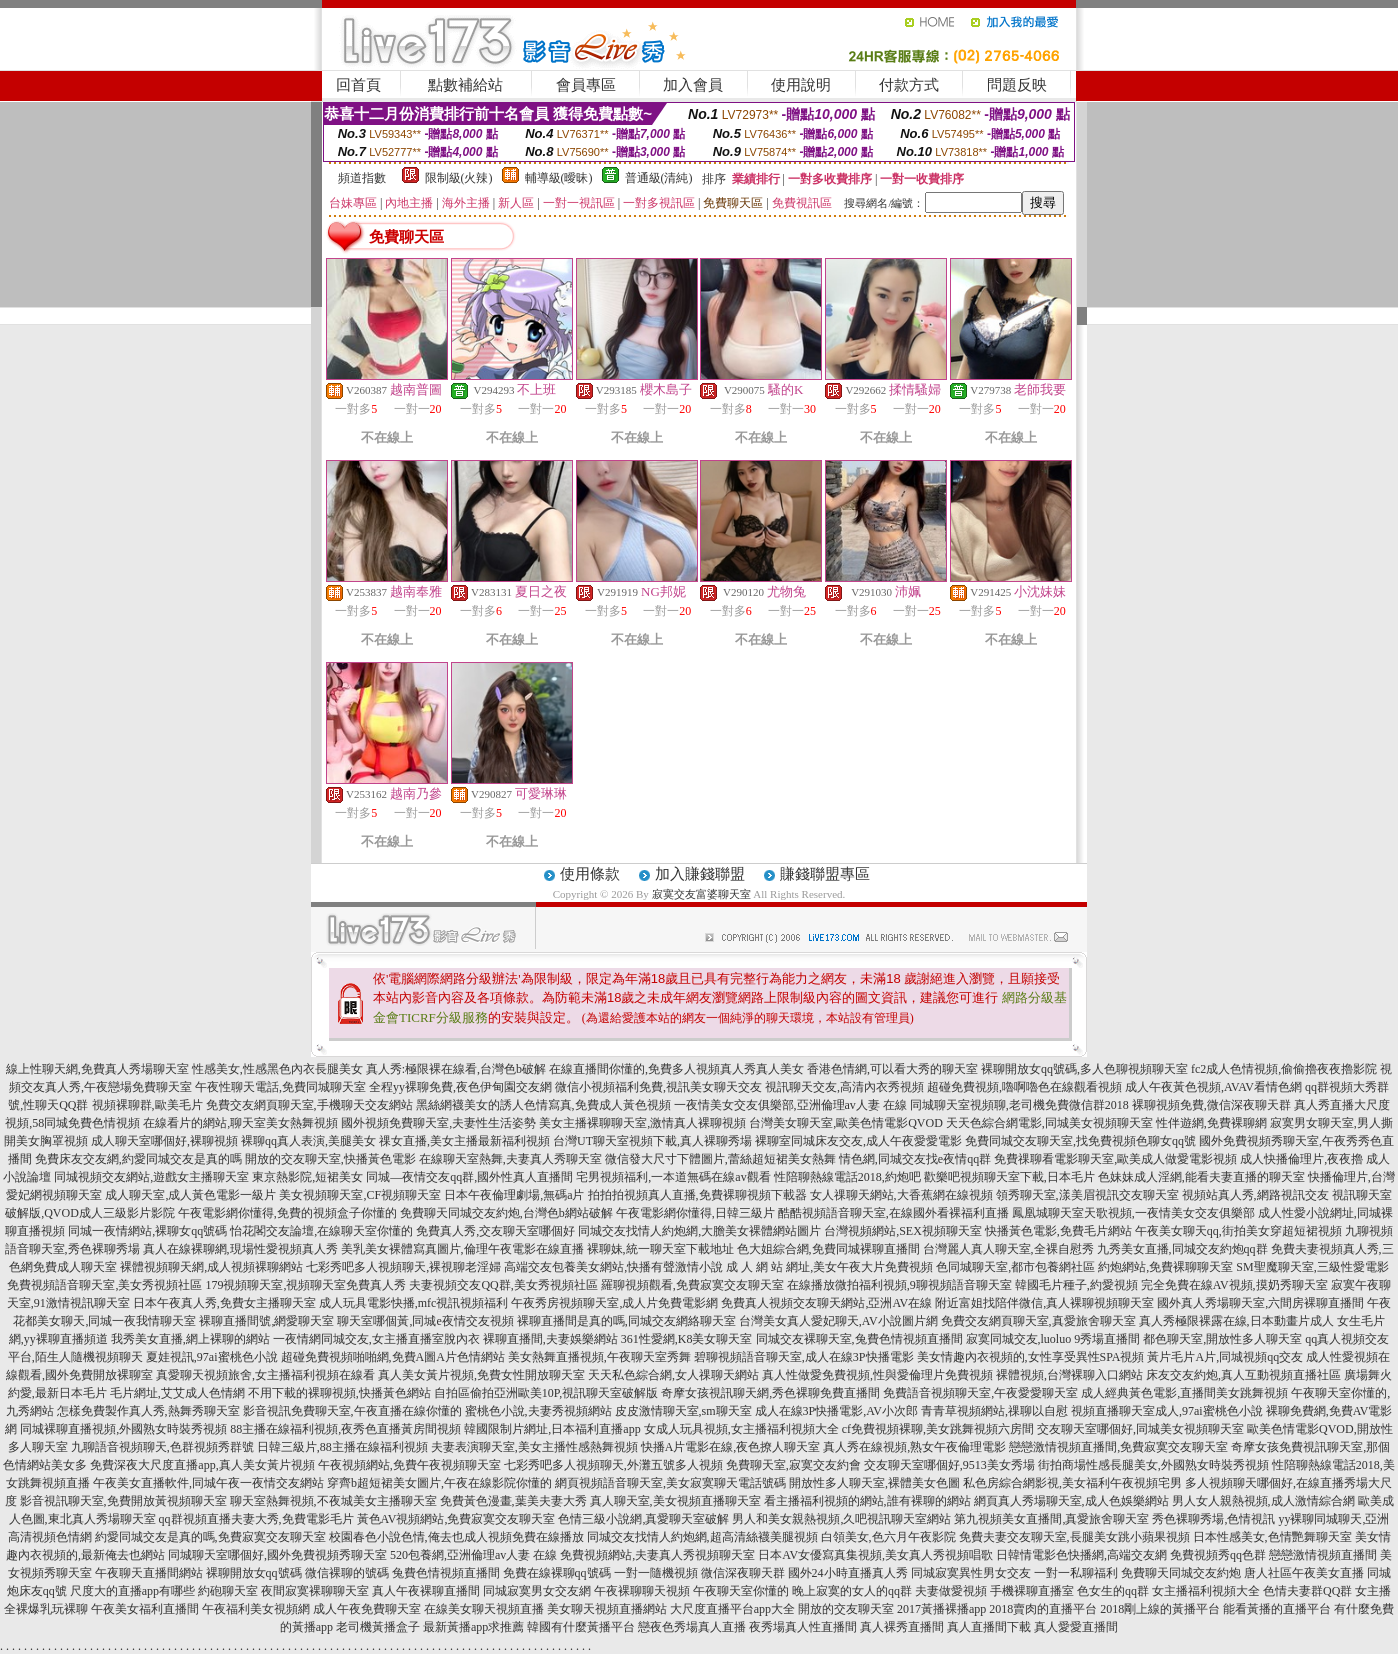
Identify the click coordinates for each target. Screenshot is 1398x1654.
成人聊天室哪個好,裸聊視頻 (164, 1141)
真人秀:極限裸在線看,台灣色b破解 (456, 1069)
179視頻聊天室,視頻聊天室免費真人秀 (305, 1285)
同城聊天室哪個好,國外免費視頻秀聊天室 (277, 1555)
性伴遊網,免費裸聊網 (1211, 1123)
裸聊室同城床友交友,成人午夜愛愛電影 (858, 1141)
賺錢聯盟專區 (825, 874)
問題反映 (1017, 85)
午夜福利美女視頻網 (256, 1609)
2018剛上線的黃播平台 (1160, 1609)
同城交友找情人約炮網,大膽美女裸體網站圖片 (699, 1231)
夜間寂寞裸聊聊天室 (315, 1591)
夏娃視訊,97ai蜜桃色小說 (212, 1357)
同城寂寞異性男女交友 (971, 1573)
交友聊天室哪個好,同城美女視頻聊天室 (1140, 1429)
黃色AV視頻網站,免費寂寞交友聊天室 (456, 1519)
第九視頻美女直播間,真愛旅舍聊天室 (1051, 1519)
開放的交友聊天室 (846, 1609)
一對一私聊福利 (1076, 1573)
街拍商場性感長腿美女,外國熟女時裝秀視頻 (1153, 1465)
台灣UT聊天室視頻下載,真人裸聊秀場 (652, 1141)
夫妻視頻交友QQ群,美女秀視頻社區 (503, 1285)
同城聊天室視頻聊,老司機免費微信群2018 (1019, 1105)
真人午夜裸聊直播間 (426, 1591)
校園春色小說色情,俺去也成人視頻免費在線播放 (456, 1537)
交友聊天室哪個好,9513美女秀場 (949, 1465)
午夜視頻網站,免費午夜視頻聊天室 (409, 1465)
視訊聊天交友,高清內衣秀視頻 (844, 1087)
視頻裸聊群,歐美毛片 (147, 1105)
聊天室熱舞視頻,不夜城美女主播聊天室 (333, 1501)
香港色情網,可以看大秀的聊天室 (892, 1069)
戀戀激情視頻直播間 (1323, 1555)
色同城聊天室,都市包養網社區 (1015, 1267)
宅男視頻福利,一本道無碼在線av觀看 (673, 1177)
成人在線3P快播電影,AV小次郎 (836, 1411)
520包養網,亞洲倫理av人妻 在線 (473, 1555)
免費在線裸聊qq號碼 (557, 1573)
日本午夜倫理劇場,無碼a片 (514, 1195)
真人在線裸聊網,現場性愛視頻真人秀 (240, 1249)
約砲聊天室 (228, 1591)
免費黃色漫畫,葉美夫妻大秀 (513, 1501)
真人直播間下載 (989, 1627)
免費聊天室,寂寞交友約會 (793, 1465)
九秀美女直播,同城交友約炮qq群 (1182, 1249)
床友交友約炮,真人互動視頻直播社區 (1243, 1375)
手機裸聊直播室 (1032, 1591)
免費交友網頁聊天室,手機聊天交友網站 (309, 1105)
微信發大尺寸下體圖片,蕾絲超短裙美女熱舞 (720, 1159)
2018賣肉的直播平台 (1043, 1609)
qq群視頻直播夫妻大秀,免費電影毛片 (256, 1519)
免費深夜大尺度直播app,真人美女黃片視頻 (202, 1465)
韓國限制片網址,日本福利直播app (552, 1429)
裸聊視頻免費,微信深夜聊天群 (1211, 1105)
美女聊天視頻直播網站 (607, 1609)
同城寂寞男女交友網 (537, 1591)
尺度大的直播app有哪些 (132, 1591)
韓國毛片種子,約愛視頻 (1076, 1285)
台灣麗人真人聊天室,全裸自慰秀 (1008, 1249)
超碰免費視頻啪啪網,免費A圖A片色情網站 (393, 1357)
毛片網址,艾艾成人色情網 (177, 1393)
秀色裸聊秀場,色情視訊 (1213, 1519)
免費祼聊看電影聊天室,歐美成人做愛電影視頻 (1115, 1159)
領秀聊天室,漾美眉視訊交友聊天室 (1087, 1195)
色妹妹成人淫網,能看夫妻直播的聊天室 (1201, 1177)
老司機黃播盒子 (378, 1627)
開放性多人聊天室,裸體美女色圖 (874, 1483)
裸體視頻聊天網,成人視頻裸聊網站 (211, 1267)
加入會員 (693, 85)
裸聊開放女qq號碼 (254, 1573)
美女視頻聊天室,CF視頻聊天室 (360, 1195)
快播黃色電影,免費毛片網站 (1058, 1231)
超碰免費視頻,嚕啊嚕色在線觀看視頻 (1024, 1087)
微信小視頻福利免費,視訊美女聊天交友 (658, 1087)
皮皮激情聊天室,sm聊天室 (683, 1411)
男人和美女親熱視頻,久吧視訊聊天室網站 (841, 1519)
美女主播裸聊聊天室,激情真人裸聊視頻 (642, 1123)
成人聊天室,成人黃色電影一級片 (190, 1195)
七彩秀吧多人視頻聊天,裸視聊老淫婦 (403, 1267)
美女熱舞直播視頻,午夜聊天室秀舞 (599, 1357)
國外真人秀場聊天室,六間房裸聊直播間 (1260, 1303)
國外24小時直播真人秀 (848, 1573)
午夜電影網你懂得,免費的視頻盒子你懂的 (287, 1213)
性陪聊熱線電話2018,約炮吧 (847, 1177)
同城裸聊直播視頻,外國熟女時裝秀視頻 (123, 1429)
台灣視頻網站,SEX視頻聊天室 (903, 1231)
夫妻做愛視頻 (951, 1591)
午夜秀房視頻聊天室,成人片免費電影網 (614, 1303)
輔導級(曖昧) (559, 178)
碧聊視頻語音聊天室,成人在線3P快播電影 (804, 1357)
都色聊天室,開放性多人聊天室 (1222, 1339)
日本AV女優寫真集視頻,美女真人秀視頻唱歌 (875, 1555)
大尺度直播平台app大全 (732, 1609)
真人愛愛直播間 (1076, 1627)
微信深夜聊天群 (743, 1573)
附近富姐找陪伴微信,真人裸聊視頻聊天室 (1044, 1303)
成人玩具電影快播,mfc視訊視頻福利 (414, 1303)
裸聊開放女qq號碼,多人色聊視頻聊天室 (1084, 1069)
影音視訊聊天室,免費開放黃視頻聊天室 (123, 1501)
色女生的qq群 (1113, 1591)
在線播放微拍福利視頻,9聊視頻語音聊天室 (899, 1285)
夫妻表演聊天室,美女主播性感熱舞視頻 (534, 1447)
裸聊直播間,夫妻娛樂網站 (550, 1339)
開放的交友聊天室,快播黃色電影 (330, 1159)
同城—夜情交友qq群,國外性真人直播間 (469, 1177)
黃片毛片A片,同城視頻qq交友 (1225, 1357)
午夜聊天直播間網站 (149, 1573)
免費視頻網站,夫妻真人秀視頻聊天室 (657, 1555)
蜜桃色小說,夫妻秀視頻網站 (538, 1411)
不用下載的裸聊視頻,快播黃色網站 (339, 1393)
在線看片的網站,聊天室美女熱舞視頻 (240, 1123)
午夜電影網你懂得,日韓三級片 (695, 1213)
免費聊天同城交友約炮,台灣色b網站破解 (506, 1213)
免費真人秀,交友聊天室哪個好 (495, 1231)
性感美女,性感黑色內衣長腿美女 (277, 1069)
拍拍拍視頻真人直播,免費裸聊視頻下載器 (697, 1195)
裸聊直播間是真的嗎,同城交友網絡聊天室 (626, 1321)
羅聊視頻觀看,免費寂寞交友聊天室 (692, 1285)
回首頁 (358, 85)
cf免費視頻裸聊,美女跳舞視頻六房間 (938, 1429)
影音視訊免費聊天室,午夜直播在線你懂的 (352, 1411)
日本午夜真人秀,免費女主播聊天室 (224, 1303)
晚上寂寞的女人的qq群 (852, 1591)
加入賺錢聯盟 (700, 874)
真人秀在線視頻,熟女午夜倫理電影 (914, 1447)
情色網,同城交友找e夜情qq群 (915, 1159)
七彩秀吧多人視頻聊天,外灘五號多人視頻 (613, 1465)
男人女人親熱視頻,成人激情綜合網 (1263, 1501)
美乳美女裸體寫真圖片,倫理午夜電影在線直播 (462, 1249)
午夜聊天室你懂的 (741, 1591)
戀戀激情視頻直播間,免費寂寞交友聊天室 (1118, 1447)
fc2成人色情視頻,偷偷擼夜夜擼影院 (1284, 1069)
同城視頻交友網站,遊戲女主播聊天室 (151, 1177)
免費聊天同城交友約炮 (1181, 1573)
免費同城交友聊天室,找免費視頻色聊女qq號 (1080, 1141)
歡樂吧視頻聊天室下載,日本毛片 (1009, 1177)
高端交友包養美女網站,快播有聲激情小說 (613, 1267)
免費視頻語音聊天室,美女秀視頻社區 (104, 1285)
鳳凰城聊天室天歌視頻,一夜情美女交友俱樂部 (1133, 1213)
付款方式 (909, 85)
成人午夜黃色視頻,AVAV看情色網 (1213, 1087)
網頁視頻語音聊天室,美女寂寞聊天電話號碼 (670, 1483)
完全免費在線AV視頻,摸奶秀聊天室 (1234, 1285)
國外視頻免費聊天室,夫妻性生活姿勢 (438, 1123)
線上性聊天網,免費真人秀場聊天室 (97, 1069)
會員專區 (586, 85)
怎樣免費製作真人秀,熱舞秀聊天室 (148, 1411)
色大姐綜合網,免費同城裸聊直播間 (828, 1249)
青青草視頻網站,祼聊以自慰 (994, 1411)
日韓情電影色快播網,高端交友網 (1081, 1555)
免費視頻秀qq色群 (1218, 1555)
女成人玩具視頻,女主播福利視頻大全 (741, 1429)
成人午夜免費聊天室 (367, 1609)
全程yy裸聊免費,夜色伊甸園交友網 (460, 1087)
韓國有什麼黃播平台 (581, 1627)
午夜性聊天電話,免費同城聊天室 (280, 1087)
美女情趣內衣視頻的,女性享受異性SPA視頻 (1031, 1357)
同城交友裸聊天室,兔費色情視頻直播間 (859, 1339)
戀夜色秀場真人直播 (692, 1627)
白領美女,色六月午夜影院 (888, 1537)
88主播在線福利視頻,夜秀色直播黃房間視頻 (345, 1429)
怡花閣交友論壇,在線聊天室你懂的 (321, 1231)
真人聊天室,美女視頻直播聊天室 (675, 1501)
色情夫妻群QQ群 (1307, 1591)
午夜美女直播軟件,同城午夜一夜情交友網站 (208, 1483)
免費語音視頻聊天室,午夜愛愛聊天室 (980, 1393)
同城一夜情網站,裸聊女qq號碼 (147, 1231)
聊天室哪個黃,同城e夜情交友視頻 (425, 1321)
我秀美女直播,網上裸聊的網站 (190, 1339)
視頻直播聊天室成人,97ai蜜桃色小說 (1167, 1411)
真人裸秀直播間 (902, 1627)
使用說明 (801, 85)
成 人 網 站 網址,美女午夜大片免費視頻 (829, 1267)
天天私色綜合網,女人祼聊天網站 (673, 1375)
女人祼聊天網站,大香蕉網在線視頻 (901, 1195)
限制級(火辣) (459, 178)
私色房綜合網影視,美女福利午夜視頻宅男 (1072, 1483)
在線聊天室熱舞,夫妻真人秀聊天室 (510, 1159)
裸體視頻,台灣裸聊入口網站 (1069, 1375)
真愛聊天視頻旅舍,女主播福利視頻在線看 (265, 1375)
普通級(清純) (659, 178)
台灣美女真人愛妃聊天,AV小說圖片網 (838, 1321)
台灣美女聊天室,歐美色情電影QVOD (846, 1123)
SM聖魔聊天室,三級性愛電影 (1312, 1267)
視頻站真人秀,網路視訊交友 (1255, 1195)
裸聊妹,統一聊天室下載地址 (660, 1249)
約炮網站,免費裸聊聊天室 (1165, 1267)
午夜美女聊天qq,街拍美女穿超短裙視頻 (1238, 1231)
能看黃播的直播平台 (1277, 1609)
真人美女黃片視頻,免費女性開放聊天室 (481, 1375)
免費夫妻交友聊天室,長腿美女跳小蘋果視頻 (1074, 1537)
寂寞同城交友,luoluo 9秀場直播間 (1053, 1339)
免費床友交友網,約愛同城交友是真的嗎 (138, 1159)
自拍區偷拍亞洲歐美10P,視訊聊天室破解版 (546, 1393)
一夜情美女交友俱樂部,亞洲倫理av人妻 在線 (790, 1105)
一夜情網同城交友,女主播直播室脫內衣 (376, 1339)
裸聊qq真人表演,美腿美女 (308, 1141)
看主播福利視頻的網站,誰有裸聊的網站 (867, 1501)
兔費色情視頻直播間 (446, 1573)
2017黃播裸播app (941, 1609)
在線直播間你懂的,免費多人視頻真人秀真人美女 (676, 1069)
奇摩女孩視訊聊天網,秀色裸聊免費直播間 (770, 1393)
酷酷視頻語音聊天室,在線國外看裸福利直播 (893, 1213)
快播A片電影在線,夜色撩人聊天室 (731, 1447)
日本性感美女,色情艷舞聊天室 (1272, 1537)
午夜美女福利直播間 (145, 1609)
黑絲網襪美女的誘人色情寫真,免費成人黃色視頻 (543, 1105)
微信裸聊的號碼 (347, 1573)
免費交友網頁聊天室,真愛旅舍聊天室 (1038, 1321)
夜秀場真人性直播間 (803, 1627)
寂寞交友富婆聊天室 (701, 894)
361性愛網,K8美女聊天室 (687, 1339)
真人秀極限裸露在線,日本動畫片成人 (1236, 1321)
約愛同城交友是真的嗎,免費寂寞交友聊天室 (210, 1537)
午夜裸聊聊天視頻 (642, 1591)
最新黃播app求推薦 (473, 1627)
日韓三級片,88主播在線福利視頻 (342, 1447)
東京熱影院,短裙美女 (307, 1177)
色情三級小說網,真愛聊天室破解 (643, 1519)
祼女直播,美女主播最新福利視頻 (464, 1141)
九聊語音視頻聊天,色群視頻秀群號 (162, 1447)
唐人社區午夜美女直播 (1304, 1573)
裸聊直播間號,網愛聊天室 (266, 1321)
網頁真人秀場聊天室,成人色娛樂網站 (1071, 1501)
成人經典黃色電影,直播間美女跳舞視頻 (1184, 1393)
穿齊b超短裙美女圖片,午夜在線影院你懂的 (439, 1483)
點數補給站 (465, 85)
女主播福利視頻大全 (1206, 1591)
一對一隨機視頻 (656, 1573)
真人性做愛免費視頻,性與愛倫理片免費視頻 (877, 1375)
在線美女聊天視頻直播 (484, 1609)
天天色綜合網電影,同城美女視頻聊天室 (1049, 1123)
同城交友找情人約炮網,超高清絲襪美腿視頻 (702, 1537)
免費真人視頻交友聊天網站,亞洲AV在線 (826, 1303)
